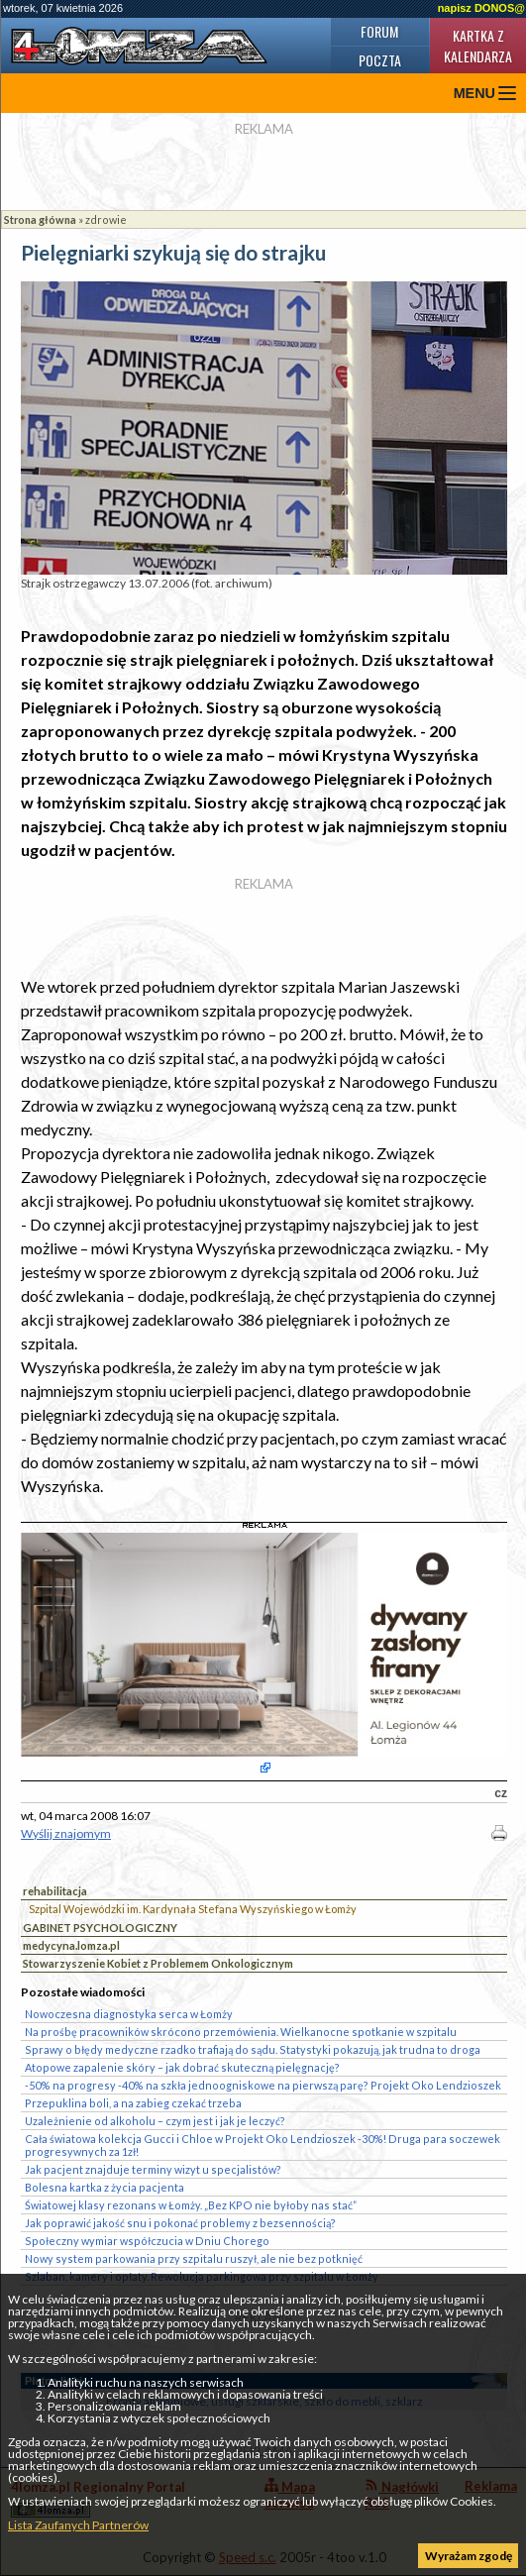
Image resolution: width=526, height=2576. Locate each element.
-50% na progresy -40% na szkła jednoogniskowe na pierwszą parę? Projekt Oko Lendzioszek (263, 2085)
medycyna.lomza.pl (71, 1945)
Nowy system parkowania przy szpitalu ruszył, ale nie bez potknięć (194, 2258)
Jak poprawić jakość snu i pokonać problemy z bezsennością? (180, 2222)
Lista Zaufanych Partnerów (78, 2525)
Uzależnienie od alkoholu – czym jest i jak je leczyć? (155, 2120)
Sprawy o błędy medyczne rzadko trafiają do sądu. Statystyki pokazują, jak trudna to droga (252, 2049)
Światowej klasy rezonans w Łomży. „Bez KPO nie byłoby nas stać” (191, 2205)
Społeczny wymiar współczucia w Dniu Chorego (147, 2240)
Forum (379, 31)
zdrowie (106, 219)
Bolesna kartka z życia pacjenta (104, 2187)
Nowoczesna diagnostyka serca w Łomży (129, 2013)
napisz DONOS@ (481, 8)
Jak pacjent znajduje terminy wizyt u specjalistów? (153, 2169)
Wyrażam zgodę (468, 2555)
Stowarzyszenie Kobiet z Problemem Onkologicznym (158, 1963)
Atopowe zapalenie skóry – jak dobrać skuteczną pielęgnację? (182, 2067)
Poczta (380, 60)
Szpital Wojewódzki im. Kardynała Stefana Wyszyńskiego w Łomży (193, 1908)
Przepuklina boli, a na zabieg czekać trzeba (133, 2102)
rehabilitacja (55, 1890)
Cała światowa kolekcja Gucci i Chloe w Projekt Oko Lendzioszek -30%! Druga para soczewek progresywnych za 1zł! (262, 2145)
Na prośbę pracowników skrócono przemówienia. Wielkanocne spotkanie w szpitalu (241, 2031)
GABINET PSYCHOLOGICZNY (100, 1927)
